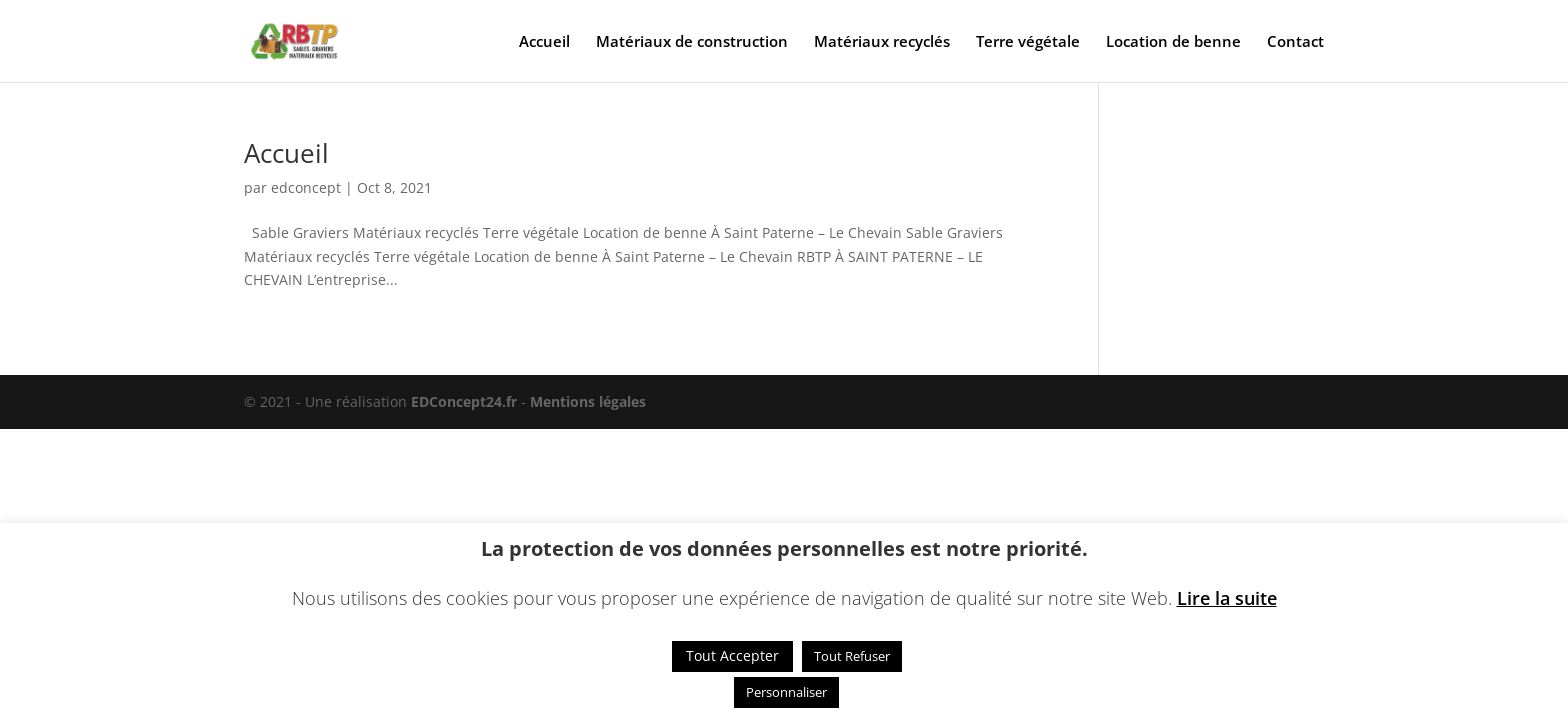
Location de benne (1173, 42)
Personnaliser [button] (786, 692)
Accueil (544, 42)
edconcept (306, 187)
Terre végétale (1028, 42)
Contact (1295, 42)
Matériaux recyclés (882, 42)
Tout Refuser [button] (852, 656)
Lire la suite (1227, 598)
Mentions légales (588, 401)
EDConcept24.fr (466, 401)
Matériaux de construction (692, 42)
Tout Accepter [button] (732, 655)
